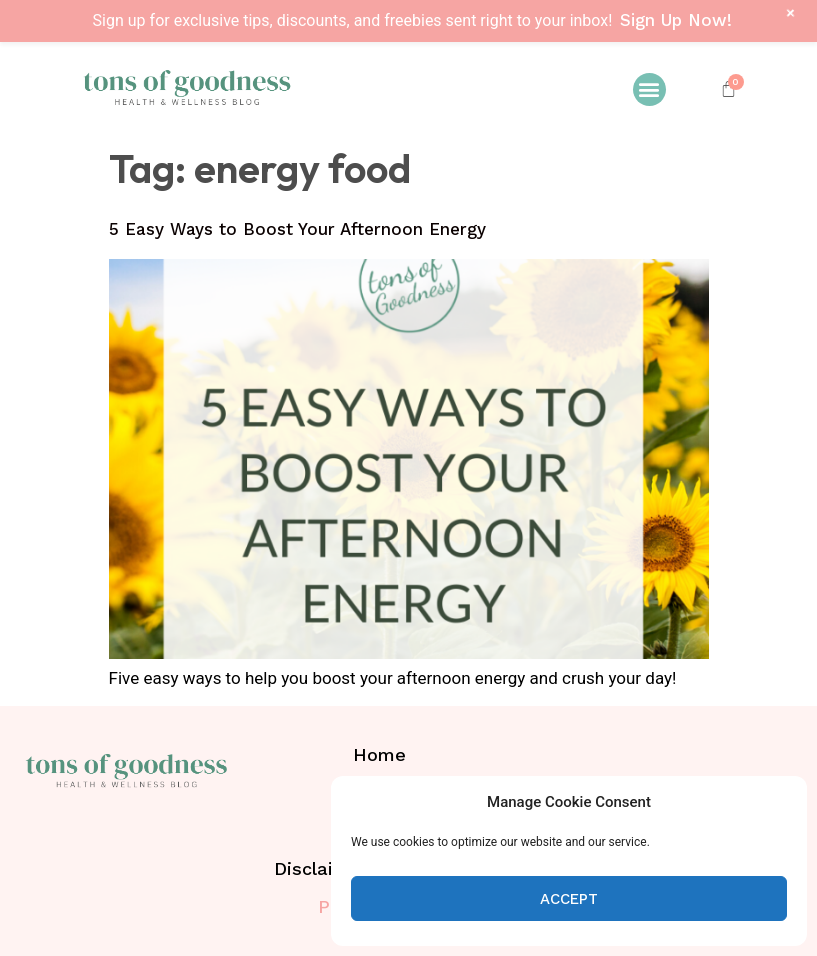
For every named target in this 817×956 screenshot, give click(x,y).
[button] (649, 89)
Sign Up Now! (676, 20)
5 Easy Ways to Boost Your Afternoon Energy (297, 229)
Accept (569, 899)
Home (379, 754)
